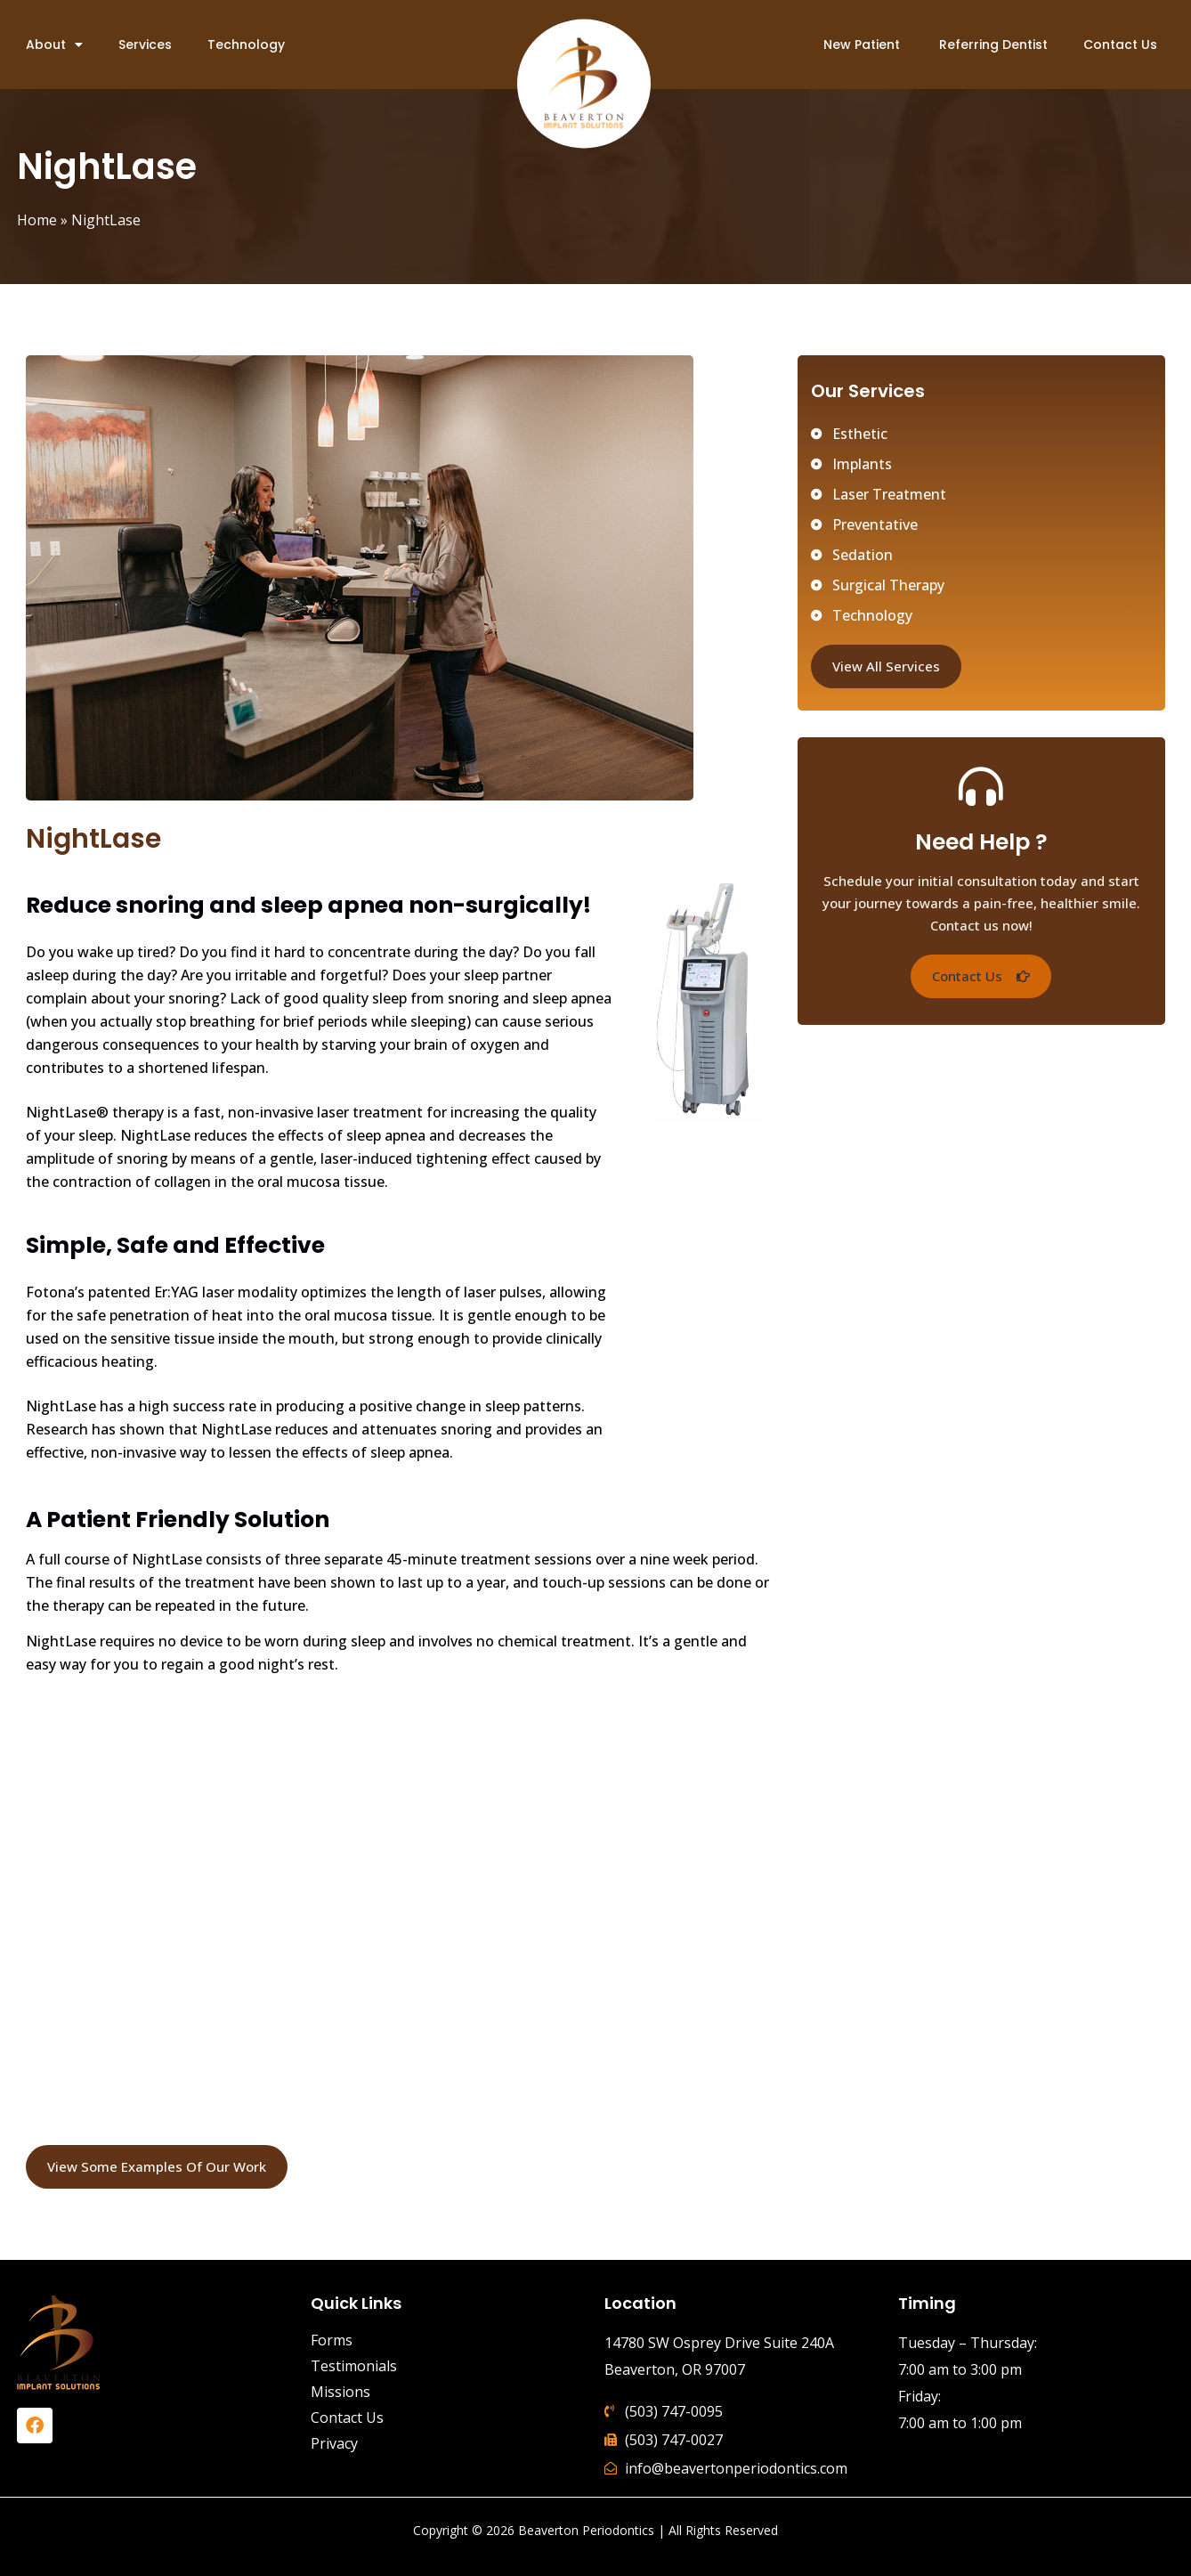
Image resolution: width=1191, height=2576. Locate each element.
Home (37, 220)
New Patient (861, 44)
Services (145, 44)
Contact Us (1120, 44)
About (54, 44)
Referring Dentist (992, 44)
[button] (981, 976)
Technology (246, 44)
